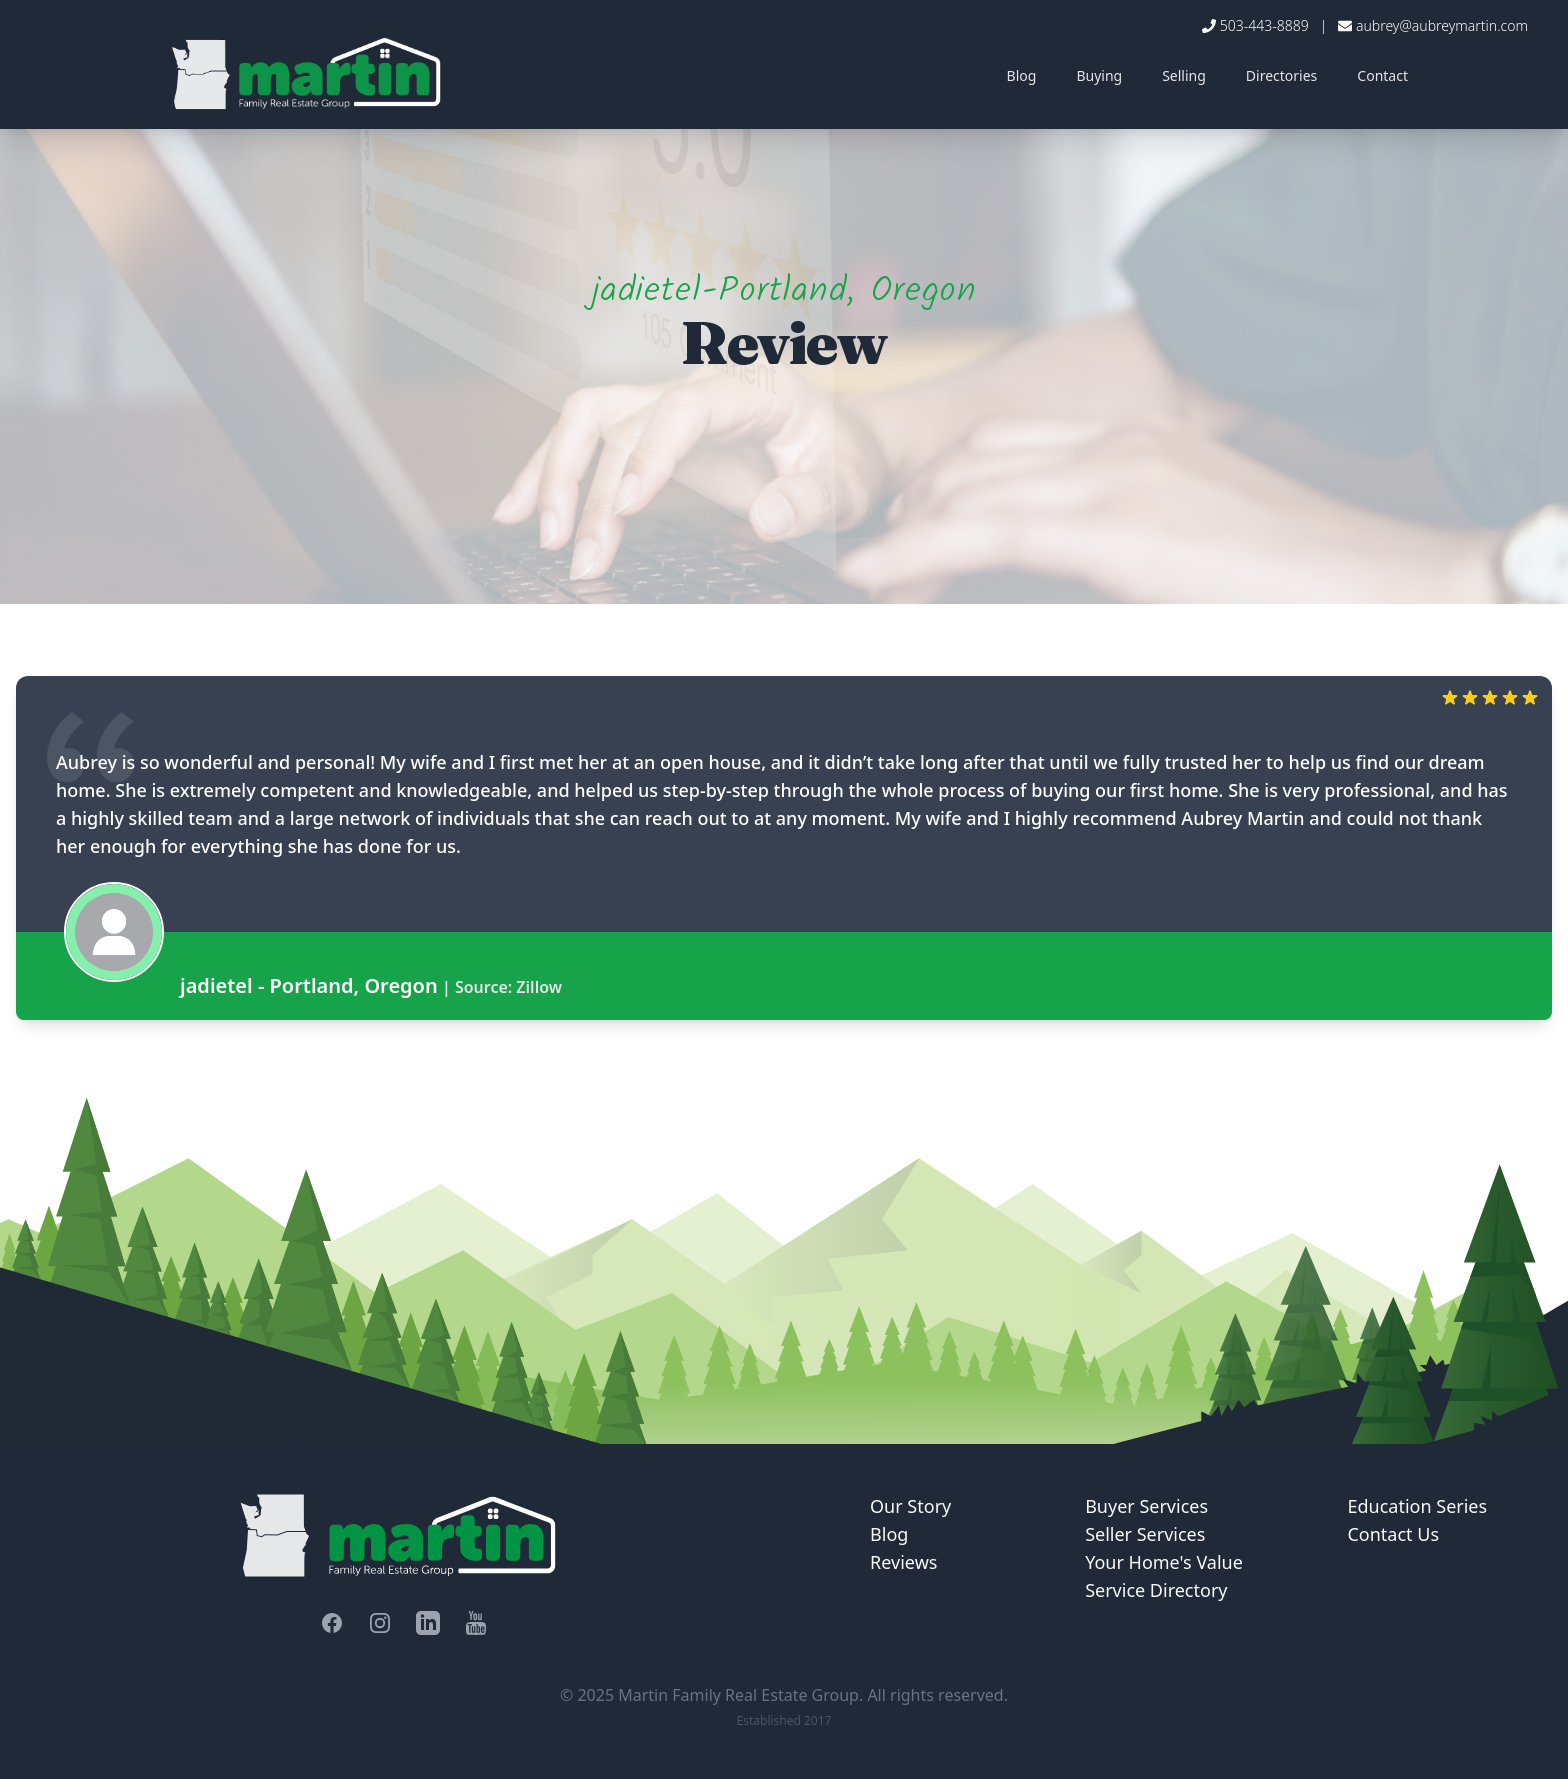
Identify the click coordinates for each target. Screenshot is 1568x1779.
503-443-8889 (1264, 25)
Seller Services (1145, 1534)
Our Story (910, 1506)
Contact (1382, 75)
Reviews (903, 1562)
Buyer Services (1146, 1506)
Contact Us (1393, 1534)
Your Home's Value (1164, 1562)
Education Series (1417, 1506)
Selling (1184, 75)
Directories (1281, 75)
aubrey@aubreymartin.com (1442, 25)
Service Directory (1156, 1590)
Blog (1022, 75)
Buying (1099, 75)
